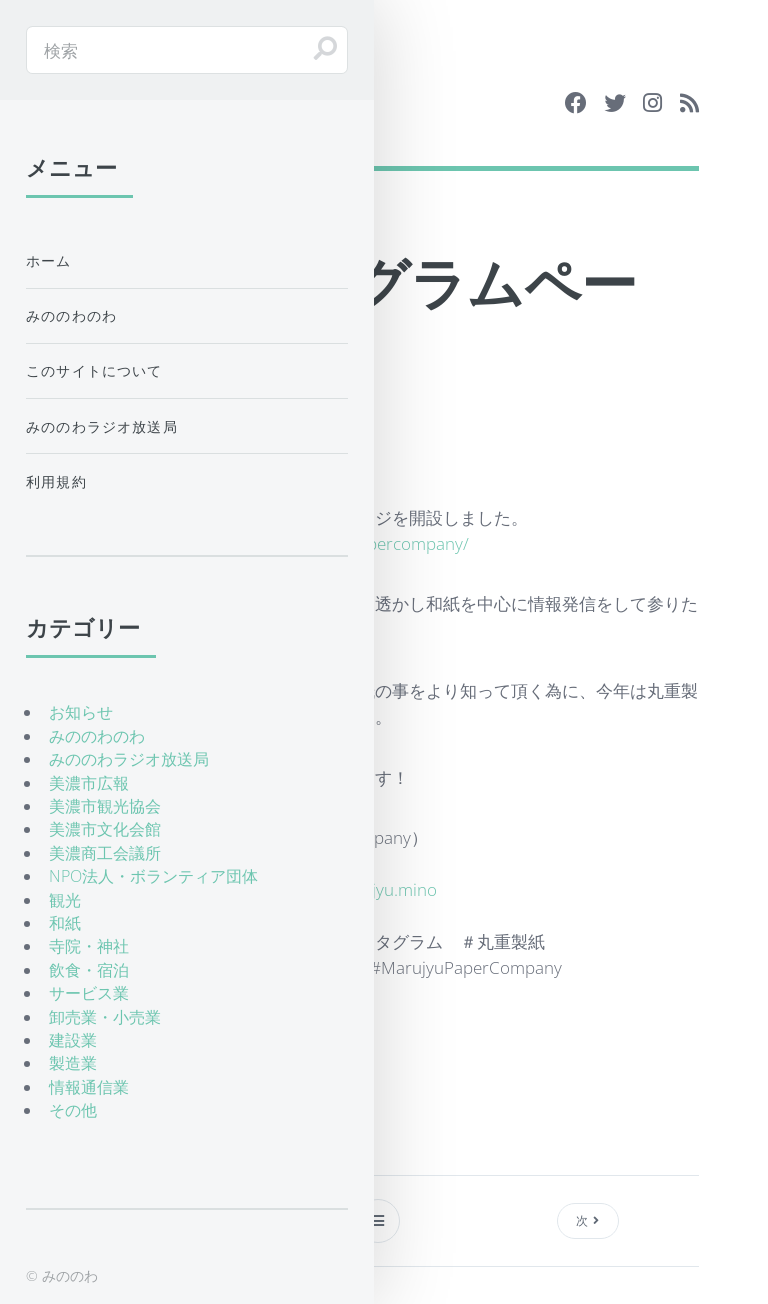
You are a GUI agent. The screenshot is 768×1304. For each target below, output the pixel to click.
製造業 (73, 1063)
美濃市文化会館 (105, 829)
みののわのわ (71, 315)
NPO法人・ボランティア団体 (153, 876)
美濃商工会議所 (105, 853)
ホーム (49, 260)
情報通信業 (89, 1087)
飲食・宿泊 (89, 970)
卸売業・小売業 (105, 1017)
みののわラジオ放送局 (102, 426)
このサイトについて (94, 370)
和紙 (65, 923)
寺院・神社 (89, 946)
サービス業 (89, 993)
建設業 (73, 1040)
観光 (65, 900)
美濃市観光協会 (105, 806)
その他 (73, 1110)
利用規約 (56, 481)
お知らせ (81, 712)
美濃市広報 (89, 783)
